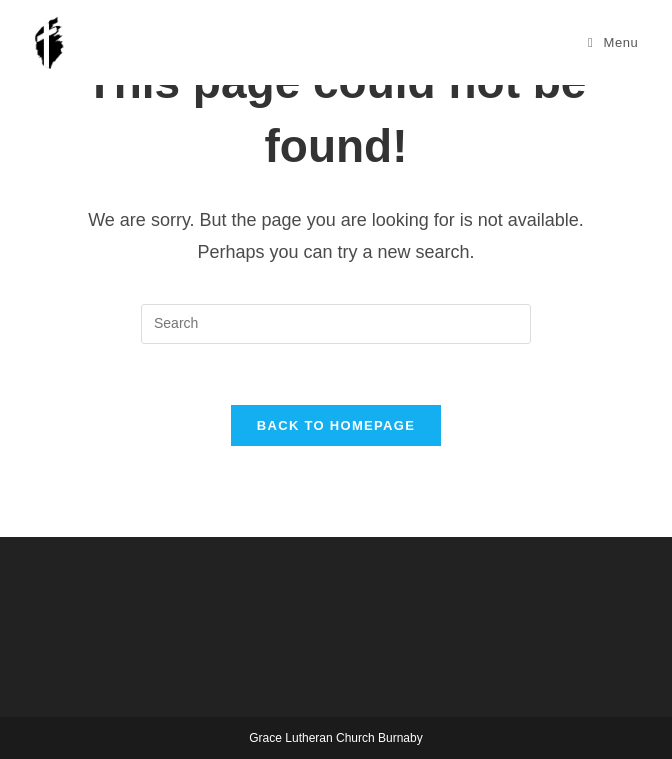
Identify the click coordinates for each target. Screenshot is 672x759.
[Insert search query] (336, 324)
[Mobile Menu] (613, 42)
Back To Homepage (336, 425)
